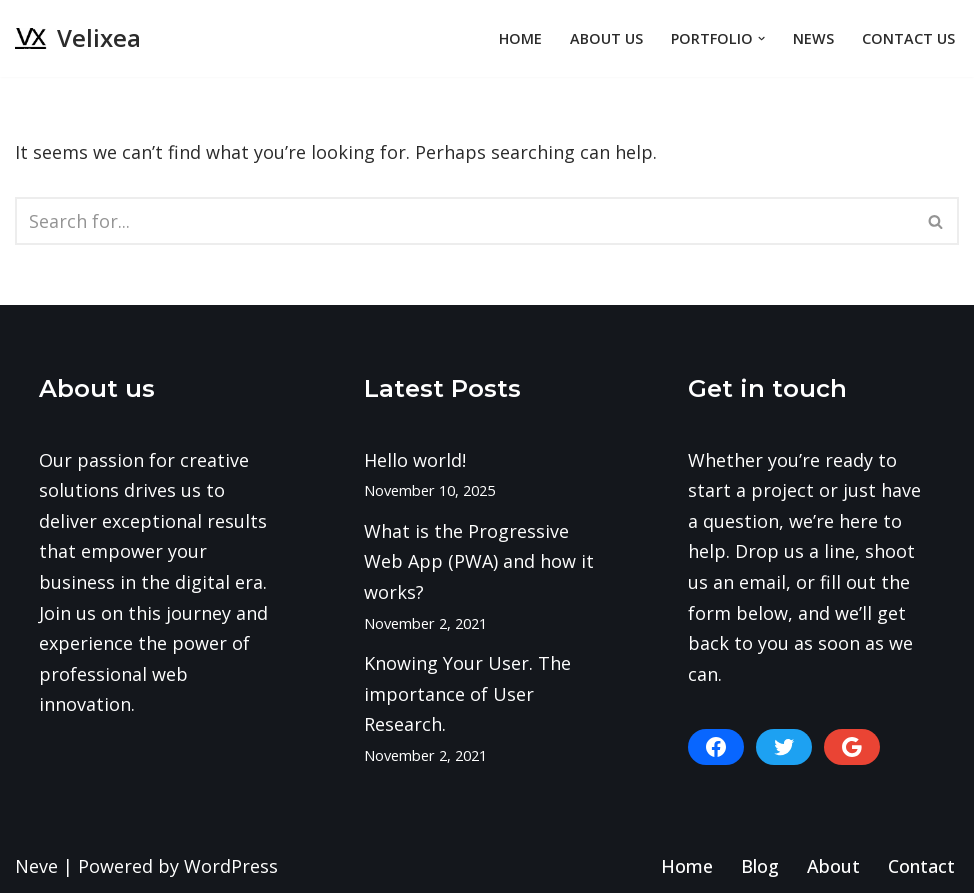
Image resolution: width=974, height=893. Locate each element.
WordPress (231, 866)
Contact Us (908, 38)
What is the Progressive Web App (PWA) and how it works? (479, 561)
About (833, 866)
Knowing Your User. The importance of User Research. (467, 693)
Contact (921, 866)
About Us (606, 38)
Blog (760, 866)
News (813, 38)
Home (520, 38)
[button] (761, 38)
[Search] (464, 221)
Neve (36, 866)
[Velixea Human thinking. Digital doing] (78, 38)
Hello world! (415, 460)
